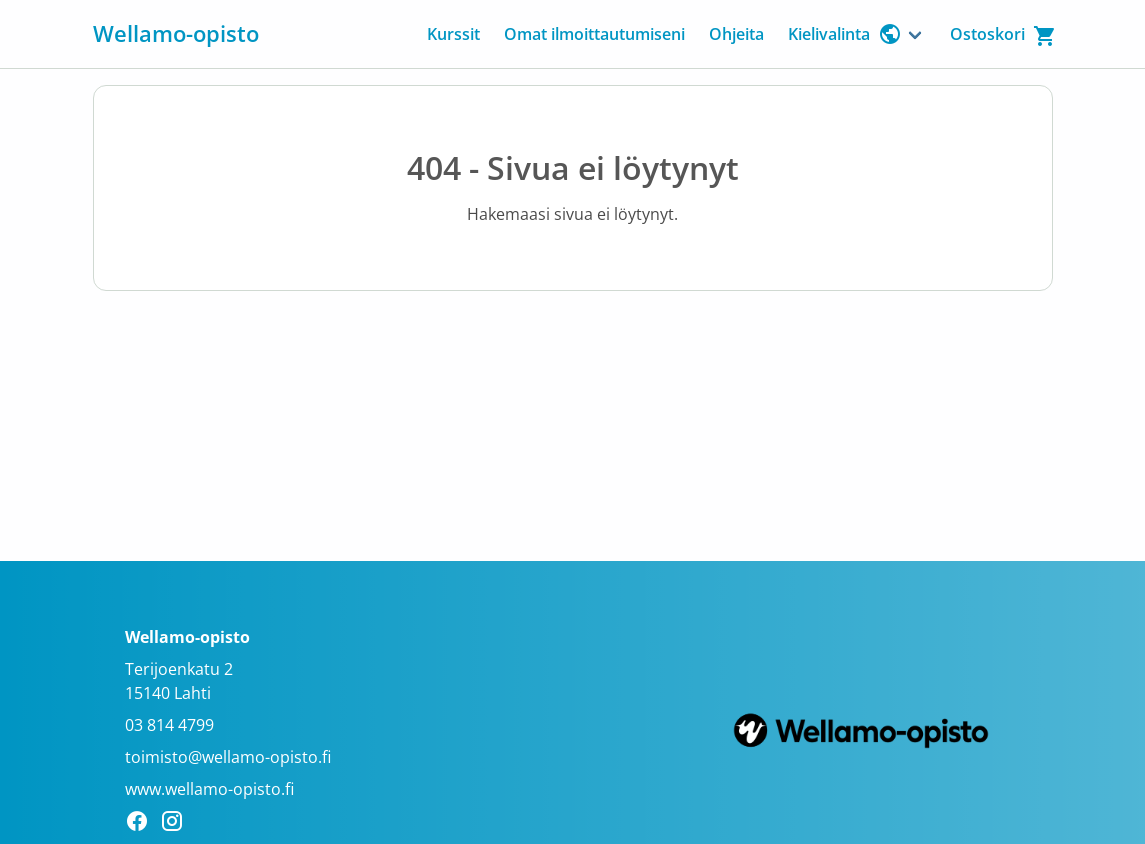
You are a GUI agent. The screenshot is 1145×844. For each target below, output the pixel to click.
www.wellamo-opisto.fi (209, 789)
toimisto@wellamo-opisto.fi (228, 757)
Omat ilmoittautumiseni (594, 34)
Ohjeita (736, 34)
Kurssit (453, 34)
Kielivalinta (845, 34)
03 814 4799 (169, 725)
